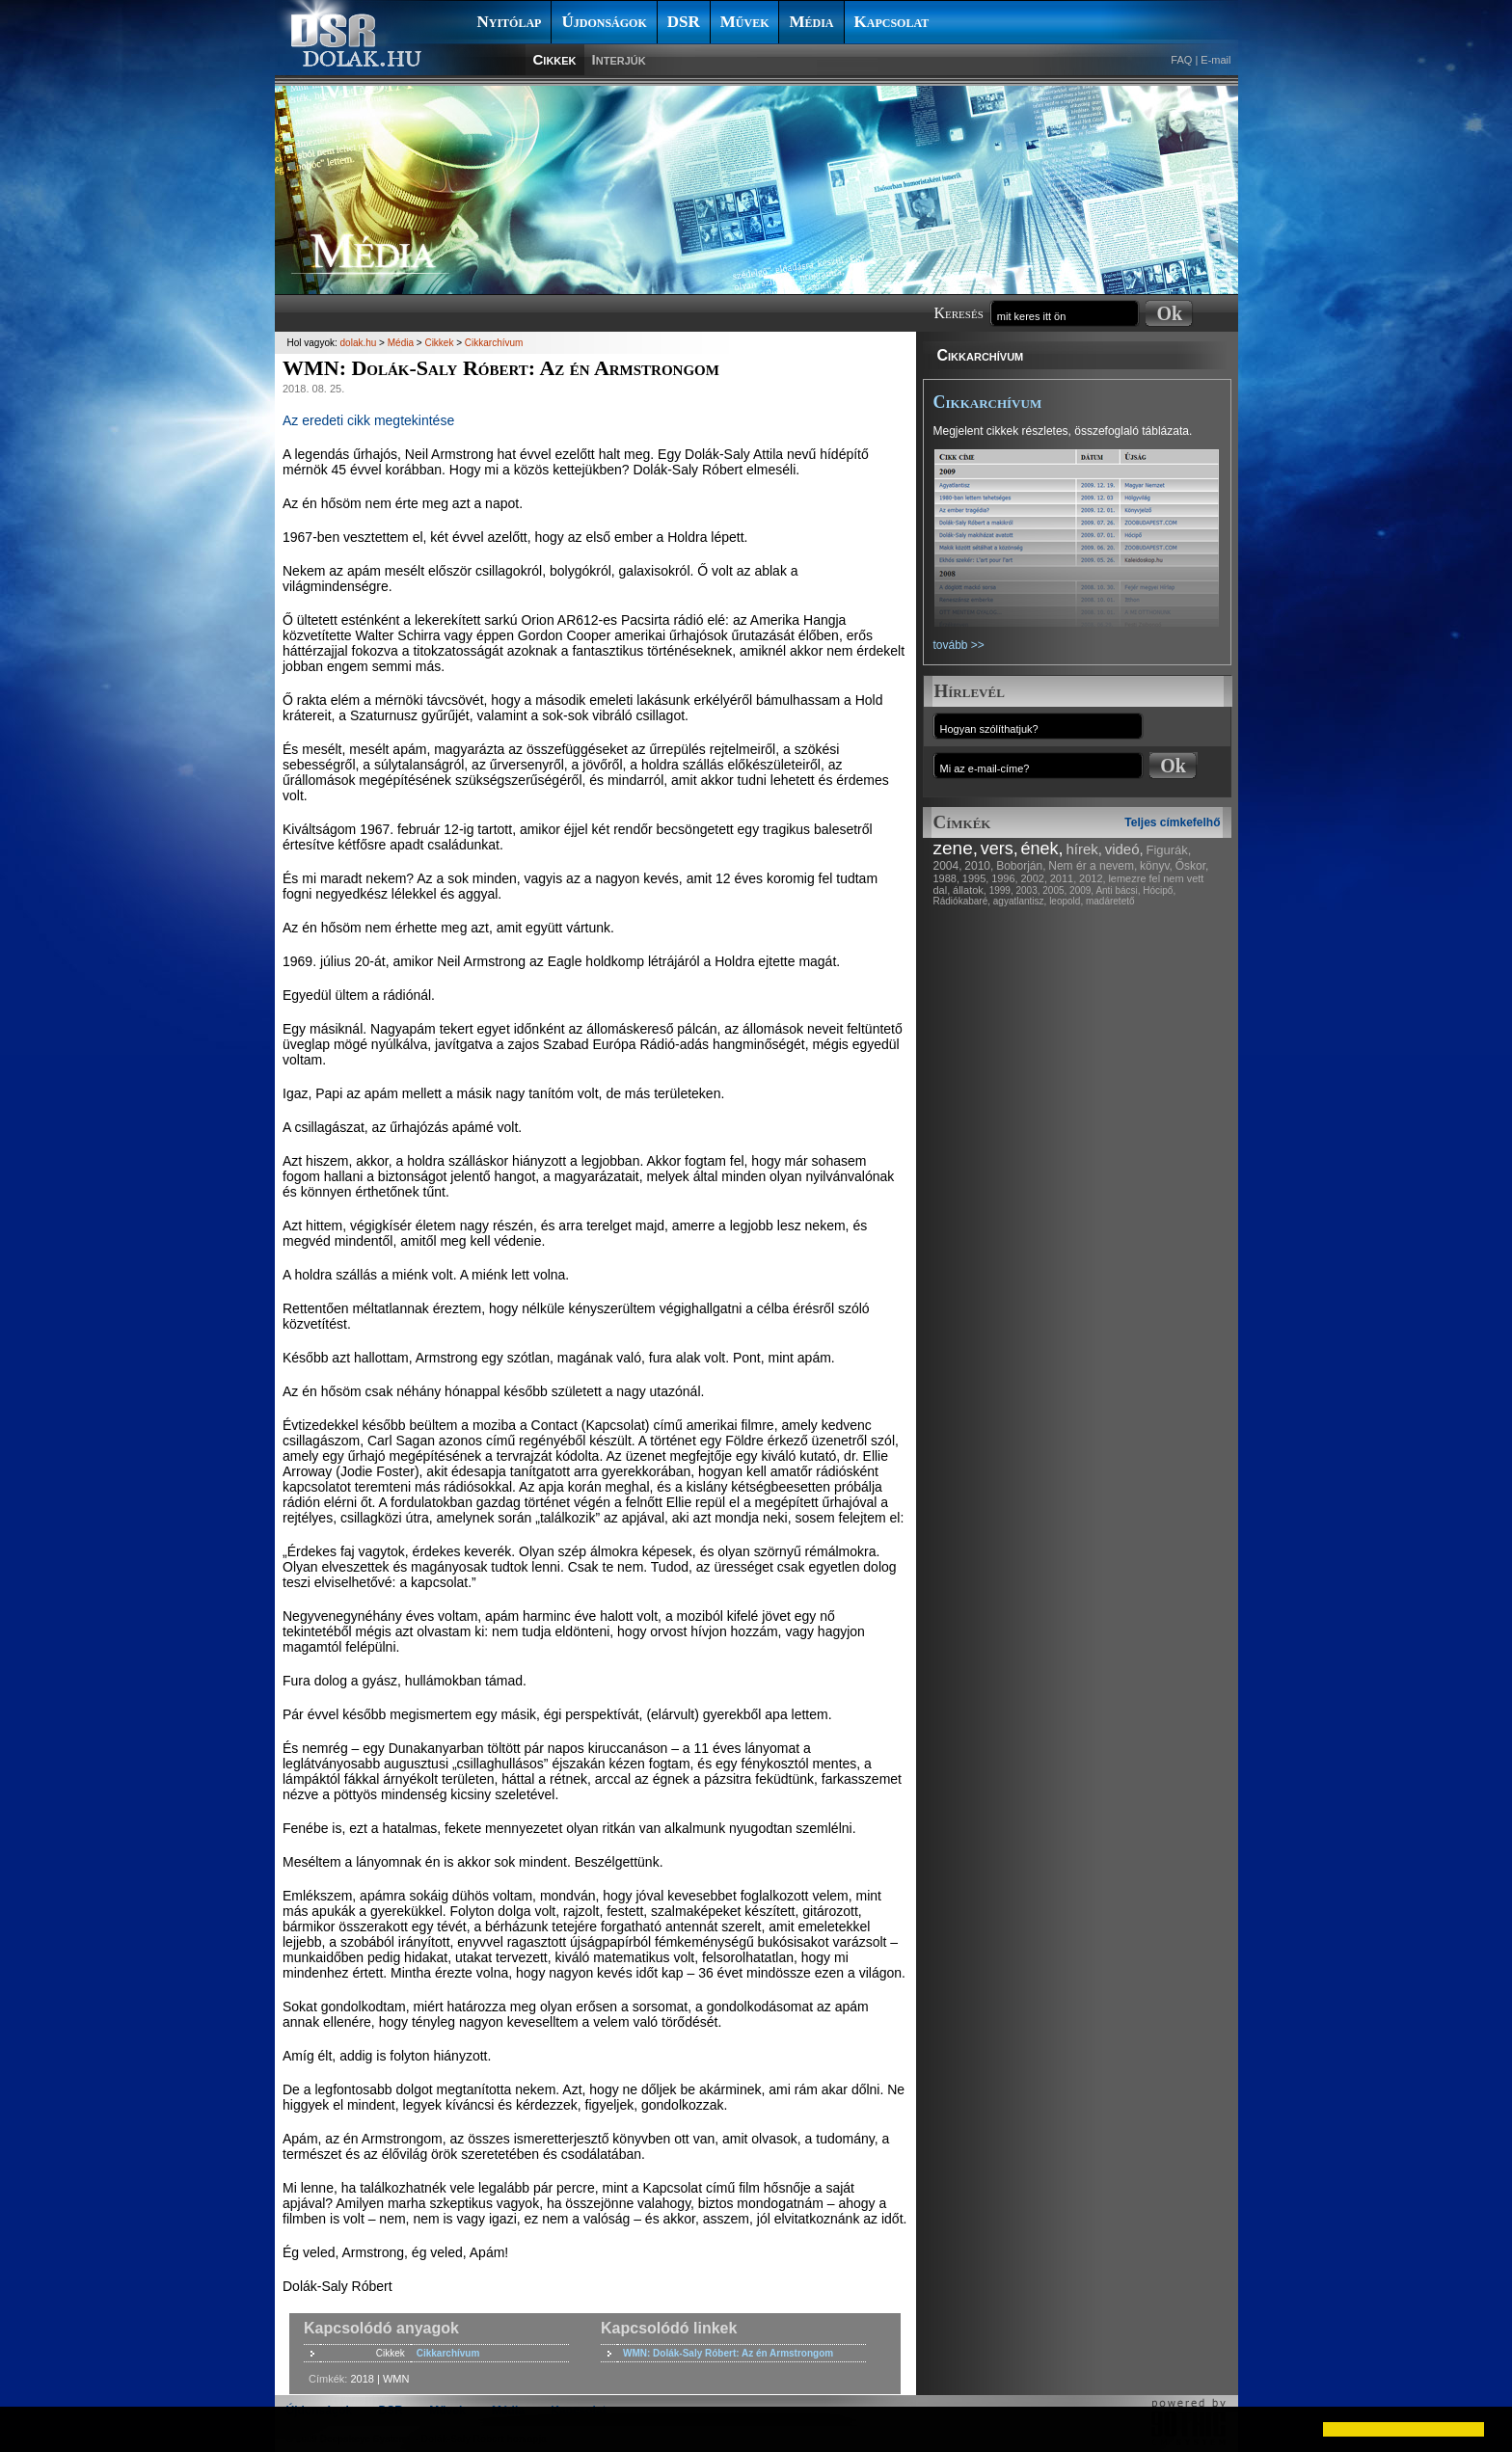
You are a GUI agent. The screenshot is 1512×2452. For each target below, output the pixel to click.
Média (811, 22)
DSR (683, 22)
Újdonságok (603, 22)
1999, (1001, 890)
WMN (396, 2379)
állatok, (969, 890)
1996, (1004, 878)
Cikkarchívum (980, 355)
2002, (1033, 878)
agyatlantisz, (1020, 901)
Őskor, (1192, 866)
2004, (947, 866)
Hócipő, (1159, 890)
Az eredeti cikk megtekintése (368, 420)
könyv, (1156, 866)
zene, (955, 848)
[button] (31, 2429)
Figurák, (1169, 850)
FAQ (1181, 60)
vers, (999, 848)
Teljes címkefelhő (1172, 822)
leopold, (1066, 901)
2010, (978, 866)
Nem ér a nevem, (1092, 866)
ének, (1042, 848)
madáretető (1110, 901)
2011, (1063, 878)
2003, (1027, 890)
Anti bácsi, (1117, 890)
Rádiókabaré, (961, 901)
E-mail (1215, 60)
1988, (946, 878)
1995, (975, 878)
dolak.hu (358, 342)
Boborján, (1020, 866)
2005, (1054, 890)
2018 (361, 2379)
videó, (1124, 849)
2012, (1092, 878)
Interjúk (619, 59)
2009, (1081, 890)
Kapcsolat (892, 22)
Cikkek (555, 59)
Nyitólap (509, 22)
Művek (745, 22)
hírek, (1084, 849)
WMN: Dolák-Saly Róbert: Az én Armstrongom (728, 2353)
